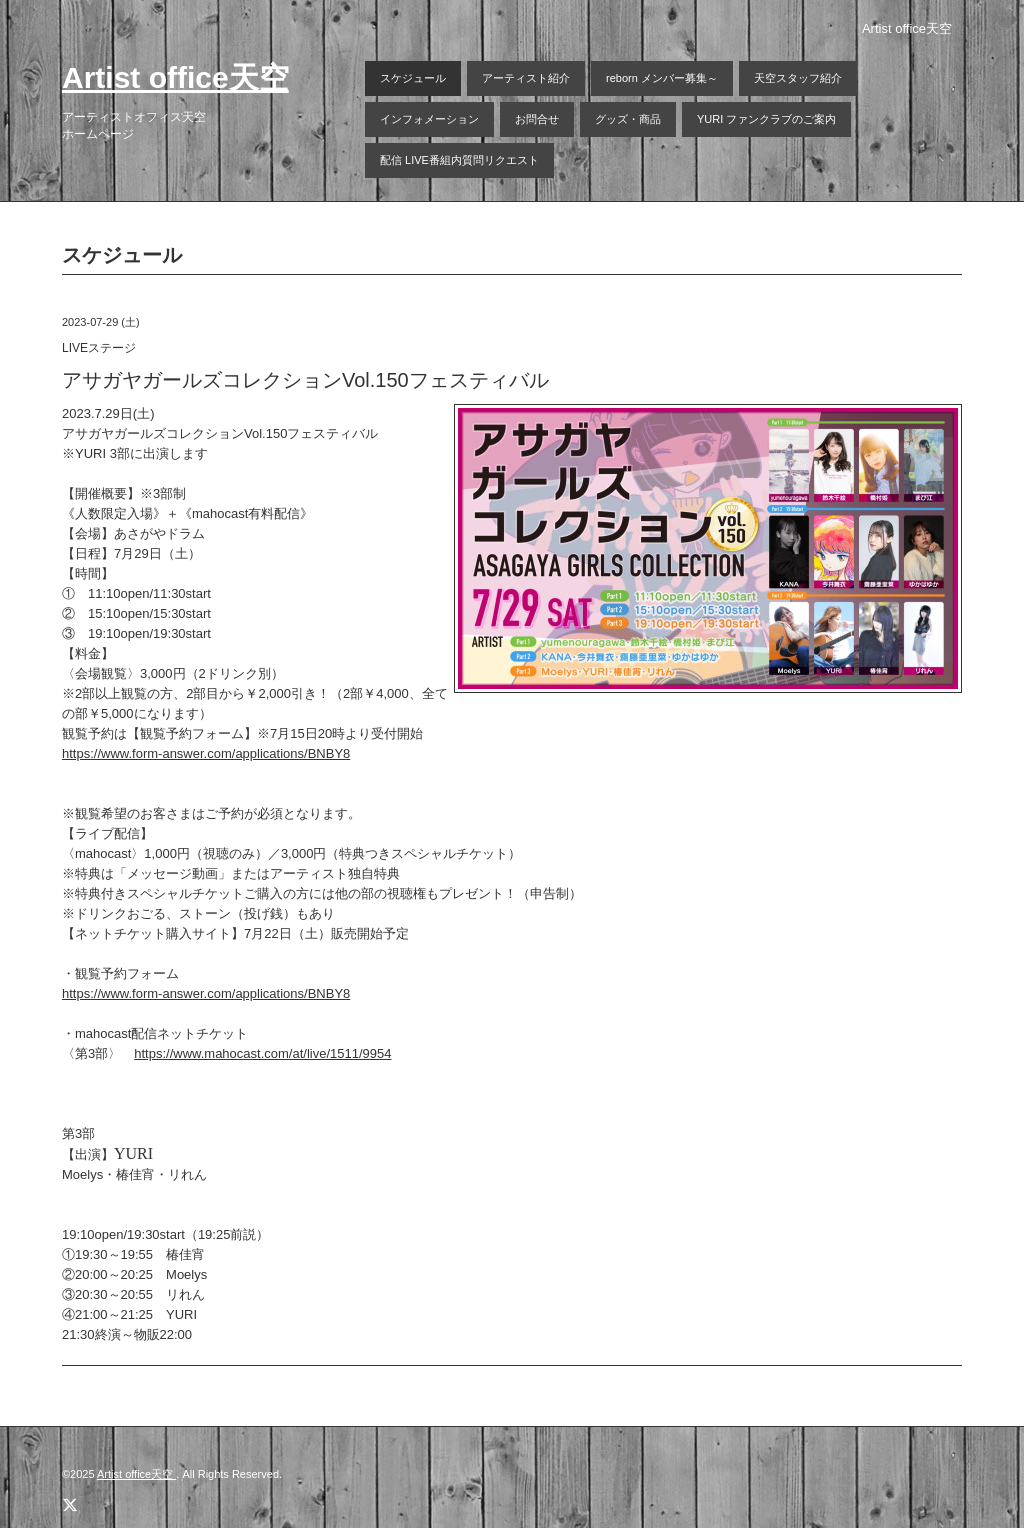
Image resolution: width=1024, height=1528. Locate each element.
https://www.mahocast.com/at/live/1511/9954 (262, 1053)
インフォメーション (429, 119)
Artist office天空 (175, 77)
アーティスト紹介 (526, 78)
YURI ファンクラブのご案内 (766, 119)
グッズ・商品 (628, 119)
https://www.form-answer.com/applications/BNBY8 (206, 753)
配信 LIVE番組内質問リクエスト (459, 160)
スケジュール (413, 78)
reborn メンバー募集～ (662, 78)
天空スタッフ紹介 (798, 78)
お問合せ (537, 119)
